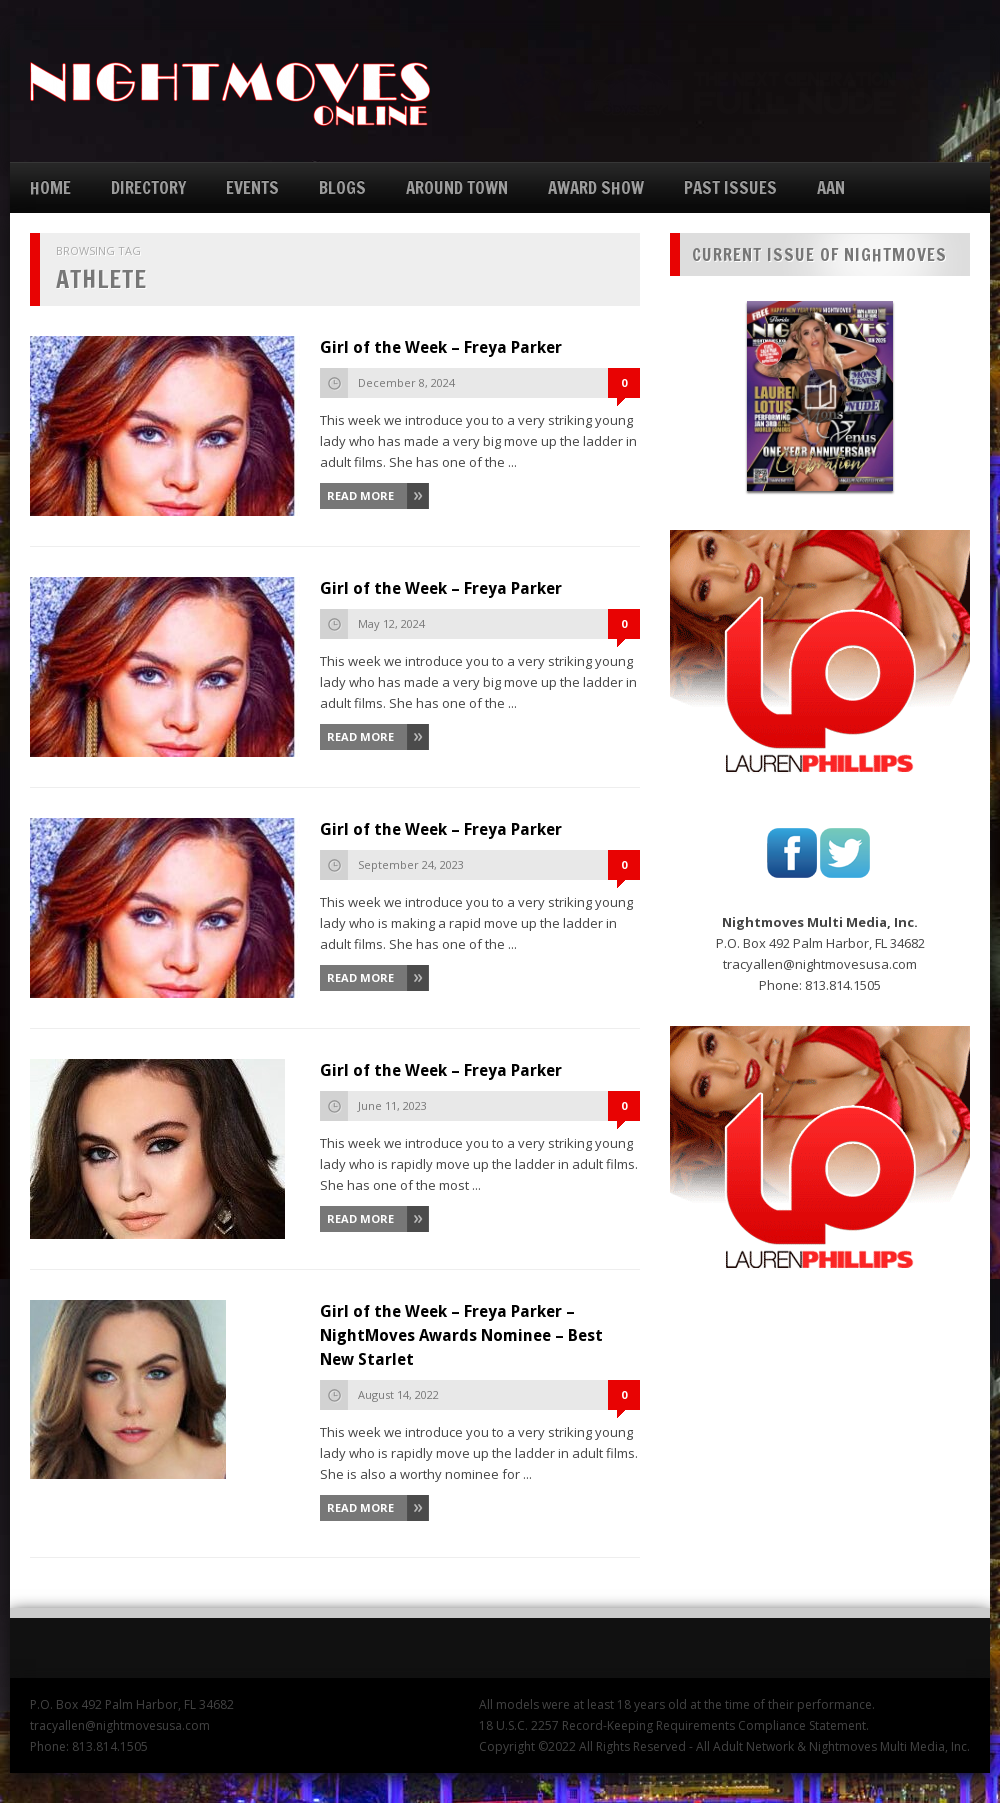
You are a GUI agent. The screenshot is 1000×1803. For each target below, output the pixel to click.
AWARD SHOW (596, 187)
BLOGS (342, 187)
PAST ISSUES (730, 187)
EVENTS (252, 187)
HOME (50, 187)
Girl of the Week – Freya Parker (441, 347)
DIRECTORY (148, 187)
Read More (360, 495)
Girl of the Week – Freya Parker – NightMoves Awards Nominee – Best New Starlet (461, 1335)
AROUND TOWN (457, 187)
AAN (831, 187)
